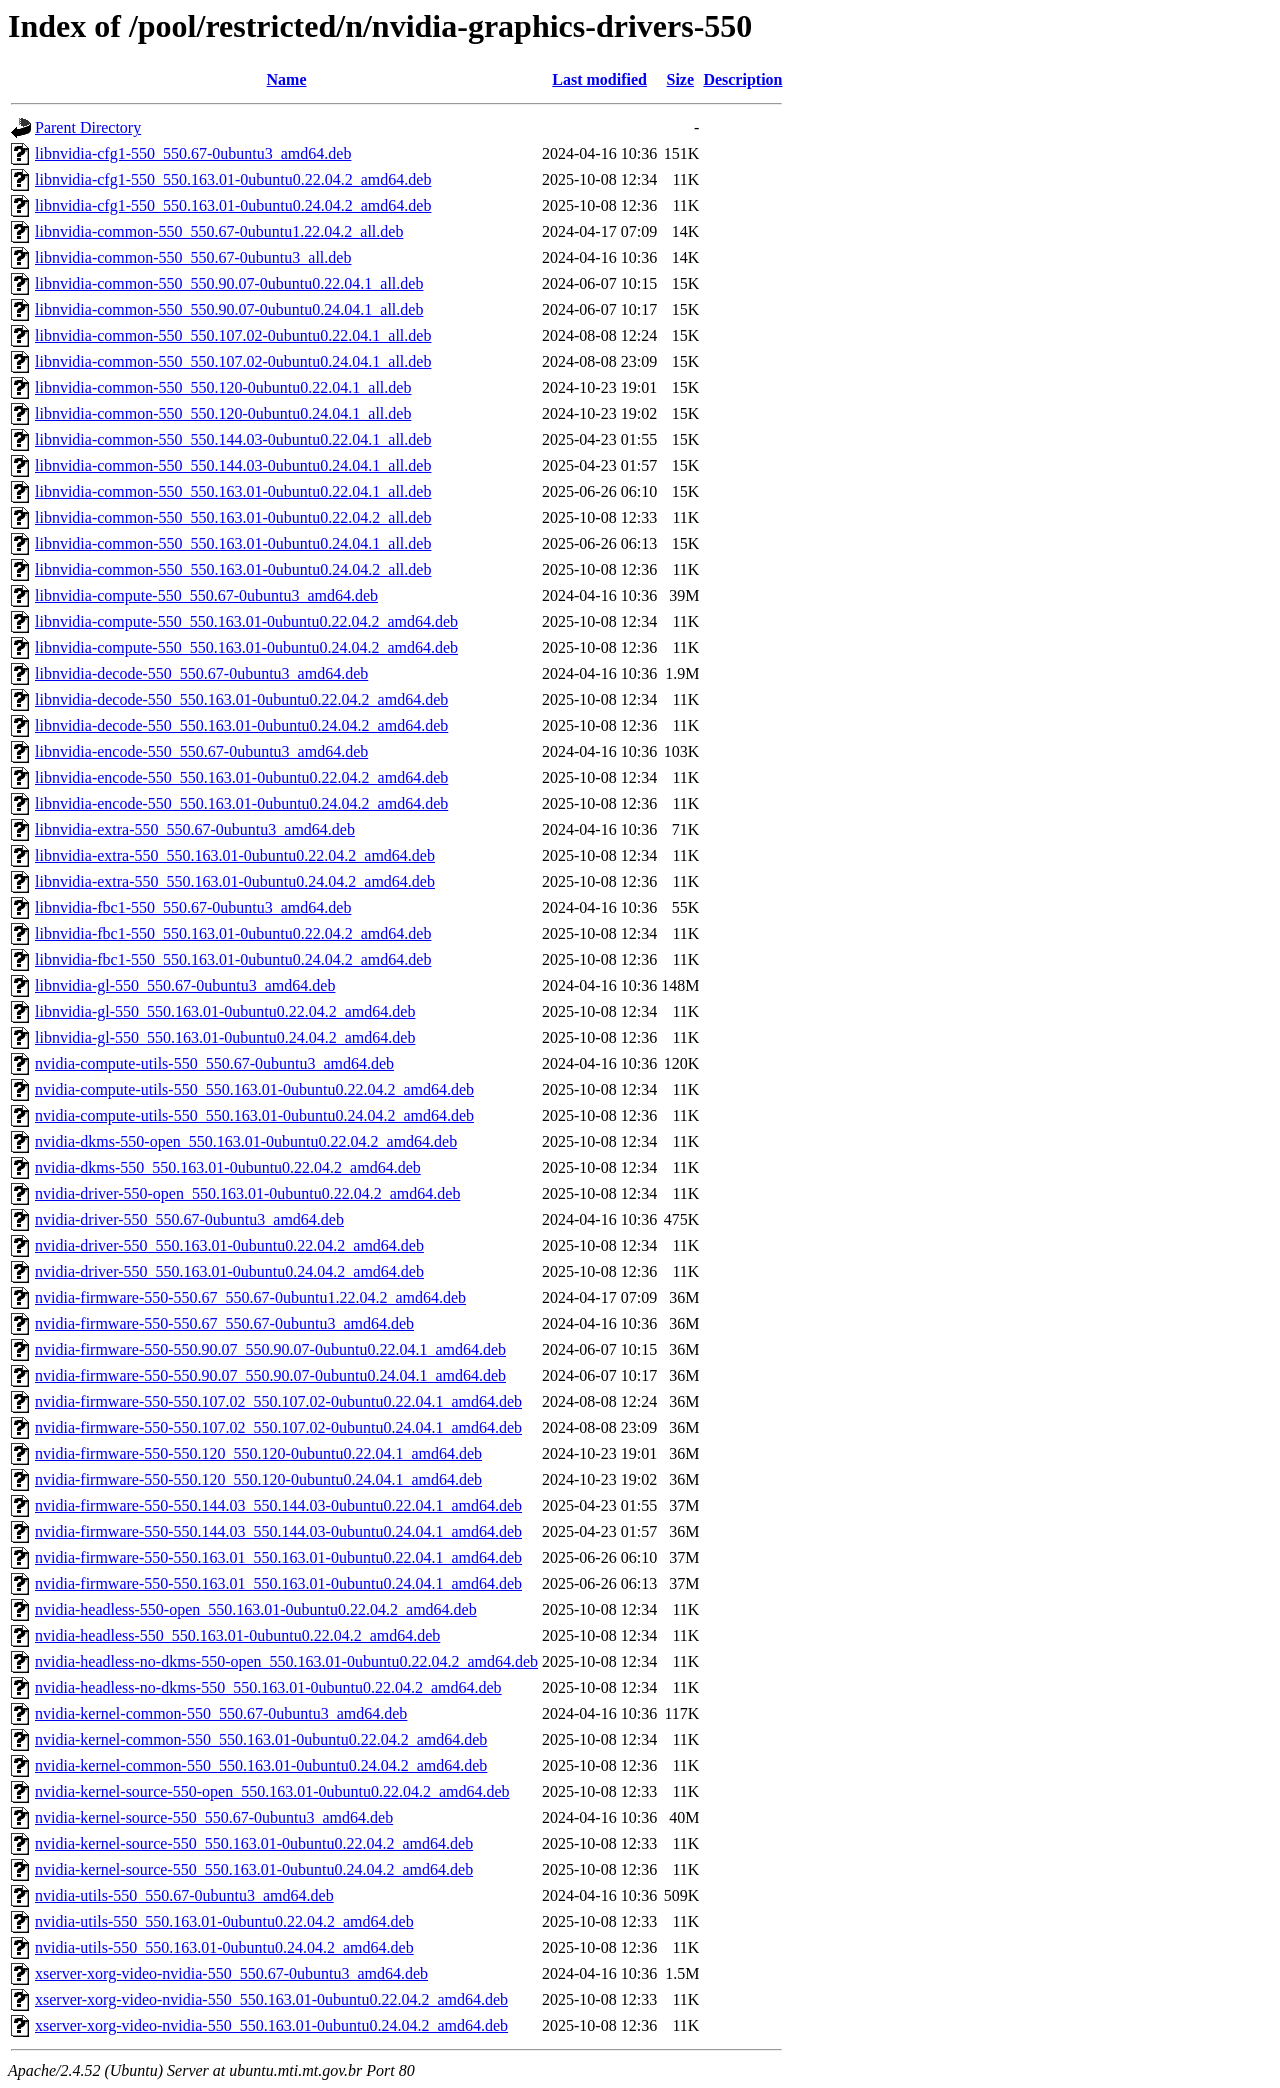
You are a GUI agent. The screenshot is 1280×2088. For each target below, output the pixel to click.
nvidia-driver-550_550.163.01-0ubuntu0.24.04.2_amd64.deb (229, 1271)
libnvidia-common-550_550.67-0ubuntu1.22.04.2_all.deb (219, 231)
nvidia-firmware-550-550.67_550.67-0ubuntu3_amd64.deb (224, 1323)
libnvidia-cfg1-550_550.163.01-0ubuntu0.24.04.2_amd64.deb (233, 205)
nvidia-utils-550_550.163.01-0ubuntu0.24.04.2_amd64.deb (224, 1947)
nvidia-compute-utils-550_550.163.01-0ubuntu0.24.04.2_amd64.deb (254, 1115)
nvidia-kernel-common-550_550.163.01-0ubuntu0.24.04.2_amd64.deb (261, 1765)
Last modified (599, 79)
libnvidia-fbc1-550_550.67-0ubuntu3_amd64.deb (193, 907)
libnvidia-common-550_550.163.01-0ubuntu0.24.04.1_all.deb (233, 543)
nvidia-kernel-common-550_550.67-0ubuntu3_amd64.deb (221, 1713)
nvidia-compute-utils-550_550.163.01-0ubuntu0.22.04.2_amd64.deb (254, 1089)
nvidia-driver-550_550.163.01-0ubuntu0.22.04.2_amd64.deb (229, 1245)
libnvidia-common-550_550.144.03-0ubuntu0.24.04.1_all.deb (233, 465)
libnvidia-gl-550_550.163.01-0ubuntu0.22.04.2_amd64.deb (225, 1011)
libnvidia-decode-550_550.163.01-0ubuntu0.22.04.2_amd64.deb (241, 699)
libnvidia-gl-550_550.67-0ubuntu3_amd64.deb (185, 985)
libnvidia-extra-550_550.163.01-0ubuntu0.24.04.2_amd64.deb (235, 881)
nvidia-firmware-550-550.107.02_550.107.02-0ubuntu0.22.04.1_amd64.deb (278, 1401)
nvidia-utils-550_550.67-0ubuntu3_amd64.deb (184, 1895)
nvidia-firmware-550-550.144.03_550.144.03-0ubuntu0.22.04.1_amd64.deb (278, 1505)
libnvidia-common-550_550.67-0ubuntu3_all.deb (193, 257)
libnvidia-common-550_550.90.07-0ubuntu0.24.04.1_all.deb (229, 309)
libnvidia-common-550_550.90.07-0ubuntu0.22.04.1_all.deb (229, 283)
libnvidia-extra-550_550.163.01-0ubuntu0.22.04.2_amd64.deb (235, 855)
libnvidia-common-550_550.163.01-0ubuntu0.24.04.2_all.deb (233, 569)
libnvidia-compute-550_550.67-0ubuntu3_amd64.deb (206, 595)
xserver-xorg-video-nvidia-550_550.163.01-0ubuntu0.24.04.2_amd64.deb (271, 2025)
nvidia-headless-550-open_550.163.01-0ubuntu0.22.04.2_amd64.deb (256, 1609)
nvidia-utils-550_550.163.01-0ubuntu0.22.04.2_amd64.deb (224, 1921)
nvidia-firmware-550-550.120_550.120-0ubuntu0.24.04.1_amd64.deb (258, 1479)
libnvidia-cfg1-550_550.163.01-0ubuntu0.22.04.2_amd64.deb (233, 179)
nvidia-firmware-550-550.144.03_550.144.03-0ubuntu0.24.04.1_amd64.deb (278, 1531)
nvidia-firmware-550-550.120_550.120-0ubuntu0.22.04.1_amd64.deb (258, 1453)
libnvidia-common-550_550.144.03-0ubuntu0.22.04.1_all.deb (233, 439)
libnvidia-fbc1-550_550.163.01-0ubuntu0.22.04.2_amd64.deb (233, 933)
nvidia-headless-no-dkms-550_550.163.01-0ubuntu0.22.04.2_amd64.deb (268, 1687)
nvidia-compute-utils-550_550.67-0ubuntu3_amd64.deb (214, 1063)
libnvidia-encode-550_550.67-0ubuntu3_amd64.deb (201, 751)
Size (680, 79)
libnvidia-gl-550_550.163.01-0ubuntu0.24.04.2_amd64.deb (225, 1037)
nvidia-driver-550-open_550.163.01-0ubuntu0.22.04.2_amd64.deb (247, 1193)
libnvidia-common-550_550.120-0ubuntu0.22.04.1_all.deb (223, 387)
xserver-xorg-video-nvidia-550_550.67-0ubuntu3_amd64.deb (231, 1973)
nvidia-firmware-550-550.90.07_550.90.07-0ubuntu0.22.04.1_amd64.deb (270, 1349)
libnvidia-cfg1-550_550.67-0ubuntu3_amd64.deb (193, 153)
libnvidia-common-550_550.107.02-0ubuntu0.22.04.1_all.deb (233, 335)
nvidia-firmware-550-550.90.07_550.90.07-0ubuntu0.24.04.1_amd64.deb (270, 1375)
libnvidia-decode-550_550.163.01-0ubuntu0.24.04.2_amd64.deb (241, 725)
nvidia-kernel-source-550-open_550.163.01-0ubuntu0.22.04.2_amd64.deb (272, 1791)
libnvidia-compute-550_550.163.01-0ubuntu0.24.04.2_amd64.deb (246, 647)
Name (287, 79)
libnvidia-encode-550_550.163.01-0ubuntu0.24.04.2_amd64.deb (241, 803)
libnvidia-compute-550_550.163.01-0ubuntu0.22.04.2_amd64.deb (246, 621)
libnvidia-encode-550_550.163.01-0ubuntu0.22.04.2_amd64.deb (241, 777)
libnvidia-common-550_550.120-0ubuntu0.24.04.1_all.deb (223, 413)
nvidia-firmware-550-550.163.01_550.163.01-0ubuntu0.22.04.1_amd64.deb (278, 1557)
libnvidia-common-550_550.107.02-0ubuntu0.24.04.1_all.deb (233, 361)
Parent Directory (88, 127)
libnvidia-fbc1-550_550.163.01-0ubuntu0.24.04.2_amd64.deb (233, 959)
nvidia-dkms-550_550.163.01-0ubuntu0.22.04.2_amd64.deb (228, 1167)
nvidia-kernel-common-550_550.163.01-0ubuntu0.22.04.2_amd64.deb (261, 1739)
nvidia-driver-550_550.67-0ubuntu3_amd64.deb (189, 1219)
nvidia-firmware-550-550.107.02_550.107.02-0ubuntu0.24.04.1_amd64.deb (278, 1427)
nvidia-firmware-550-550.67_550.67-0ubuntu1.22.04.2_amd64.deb (250, 1297)
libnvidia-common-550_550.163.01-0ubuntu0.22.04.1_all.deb (233, 491)
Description (742, 79)
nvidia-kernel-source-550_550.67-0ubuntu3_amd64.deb (214, 1817)
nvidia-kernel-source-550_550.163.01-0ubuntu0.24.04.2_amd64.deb (254, 1869)
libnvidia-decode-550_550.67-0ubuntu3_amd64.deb (201, 673)
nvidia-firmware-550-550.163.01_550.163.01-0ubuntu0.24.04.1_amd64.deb (278, 1583)
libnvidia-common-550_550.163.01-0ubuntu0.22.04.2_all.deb (233, 517)
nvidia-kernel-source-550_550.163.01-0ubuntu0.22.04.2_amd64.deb (254, 1843)
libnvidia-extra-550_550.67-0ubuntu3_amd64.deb (195, 829)
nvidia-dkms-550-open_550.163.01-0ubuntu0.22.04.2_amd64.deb (246, 1141)
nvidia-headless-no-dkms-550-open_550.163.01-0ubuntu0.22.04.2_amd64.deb (286, 1661)
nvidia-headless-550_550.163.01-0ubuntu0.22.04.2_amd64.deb (237, 1635)
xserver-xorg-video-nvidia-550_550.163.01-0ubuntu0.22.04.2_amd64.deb (271, 1999)
